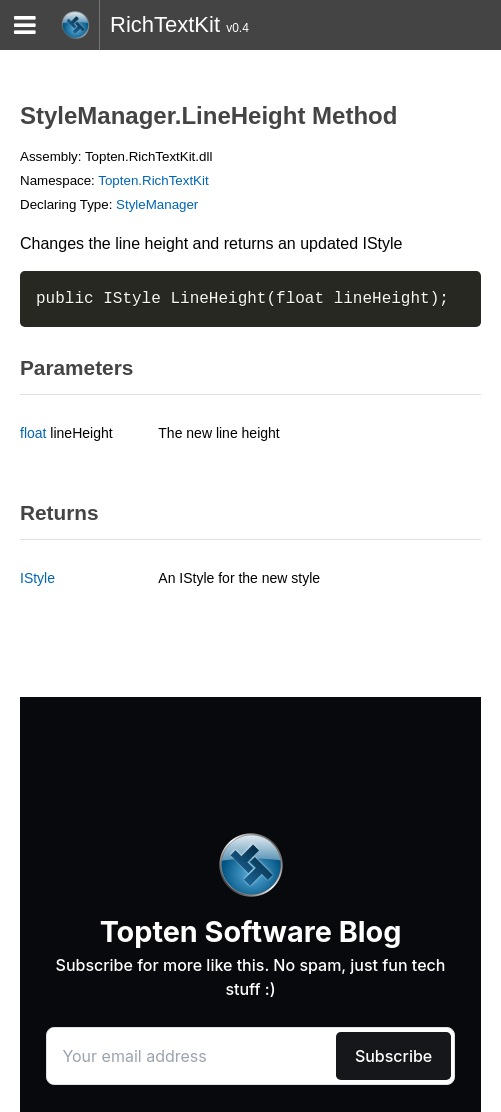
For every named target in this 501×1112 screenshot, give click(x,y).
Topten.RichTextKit (153, 180)
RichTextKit (165, 24)
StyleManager (157, 204)
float (33, 433)
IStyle (37, 578)
